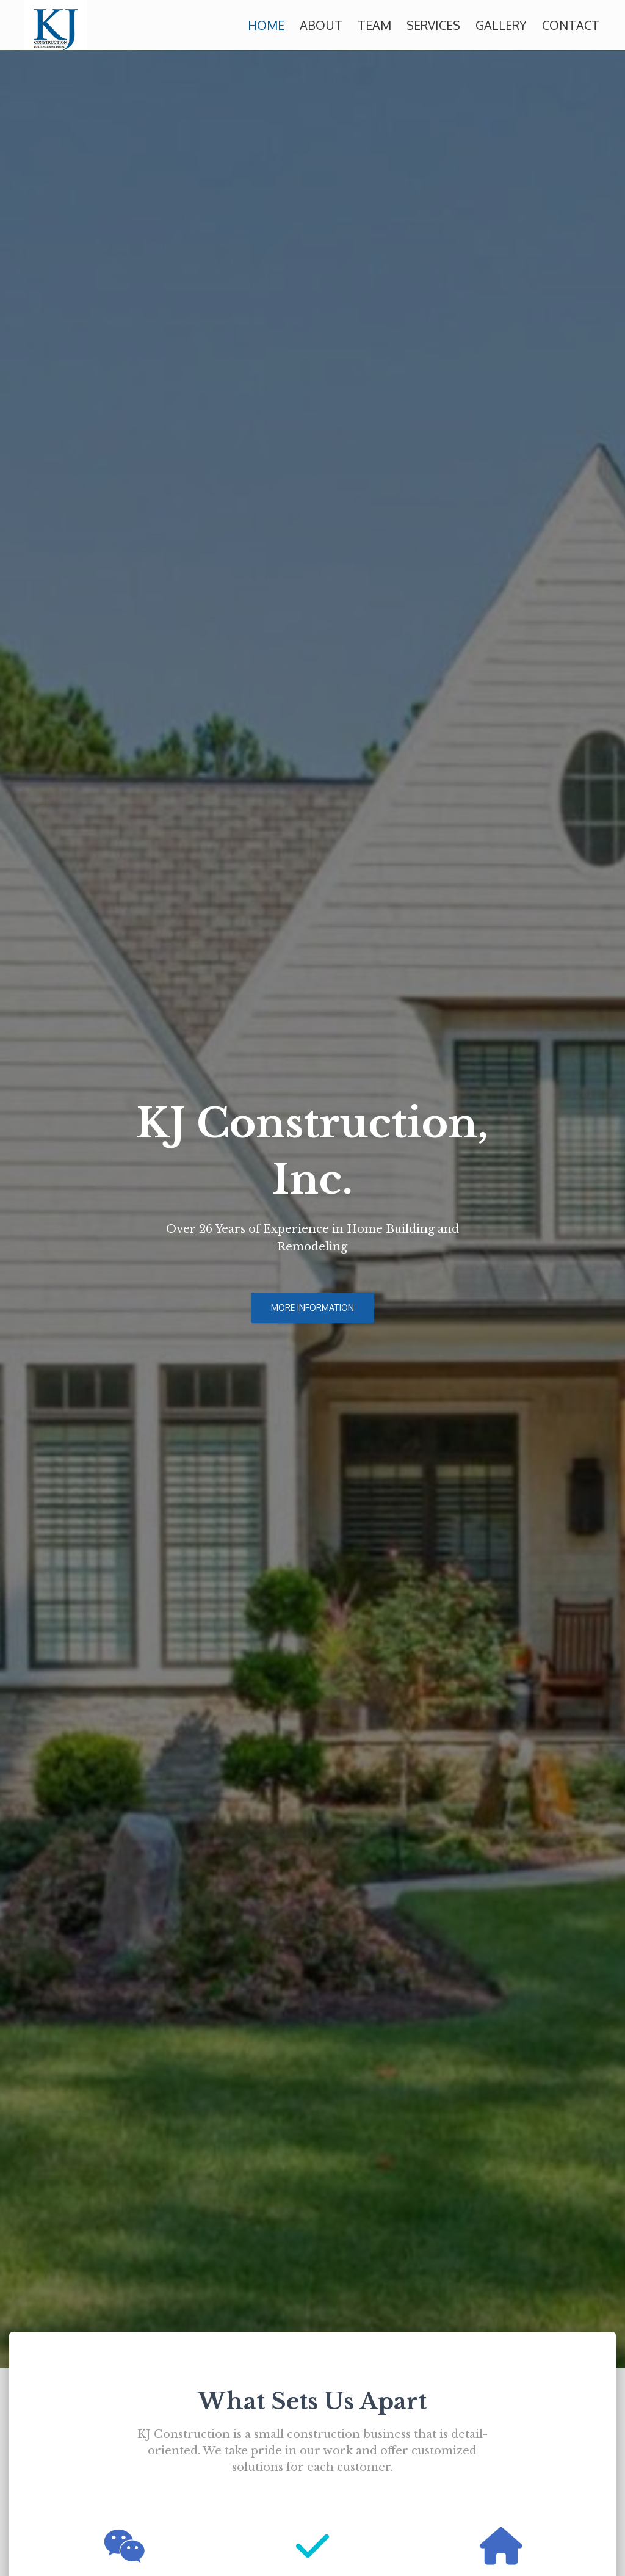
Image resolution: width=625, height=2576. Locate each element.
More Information (312, 1307)
